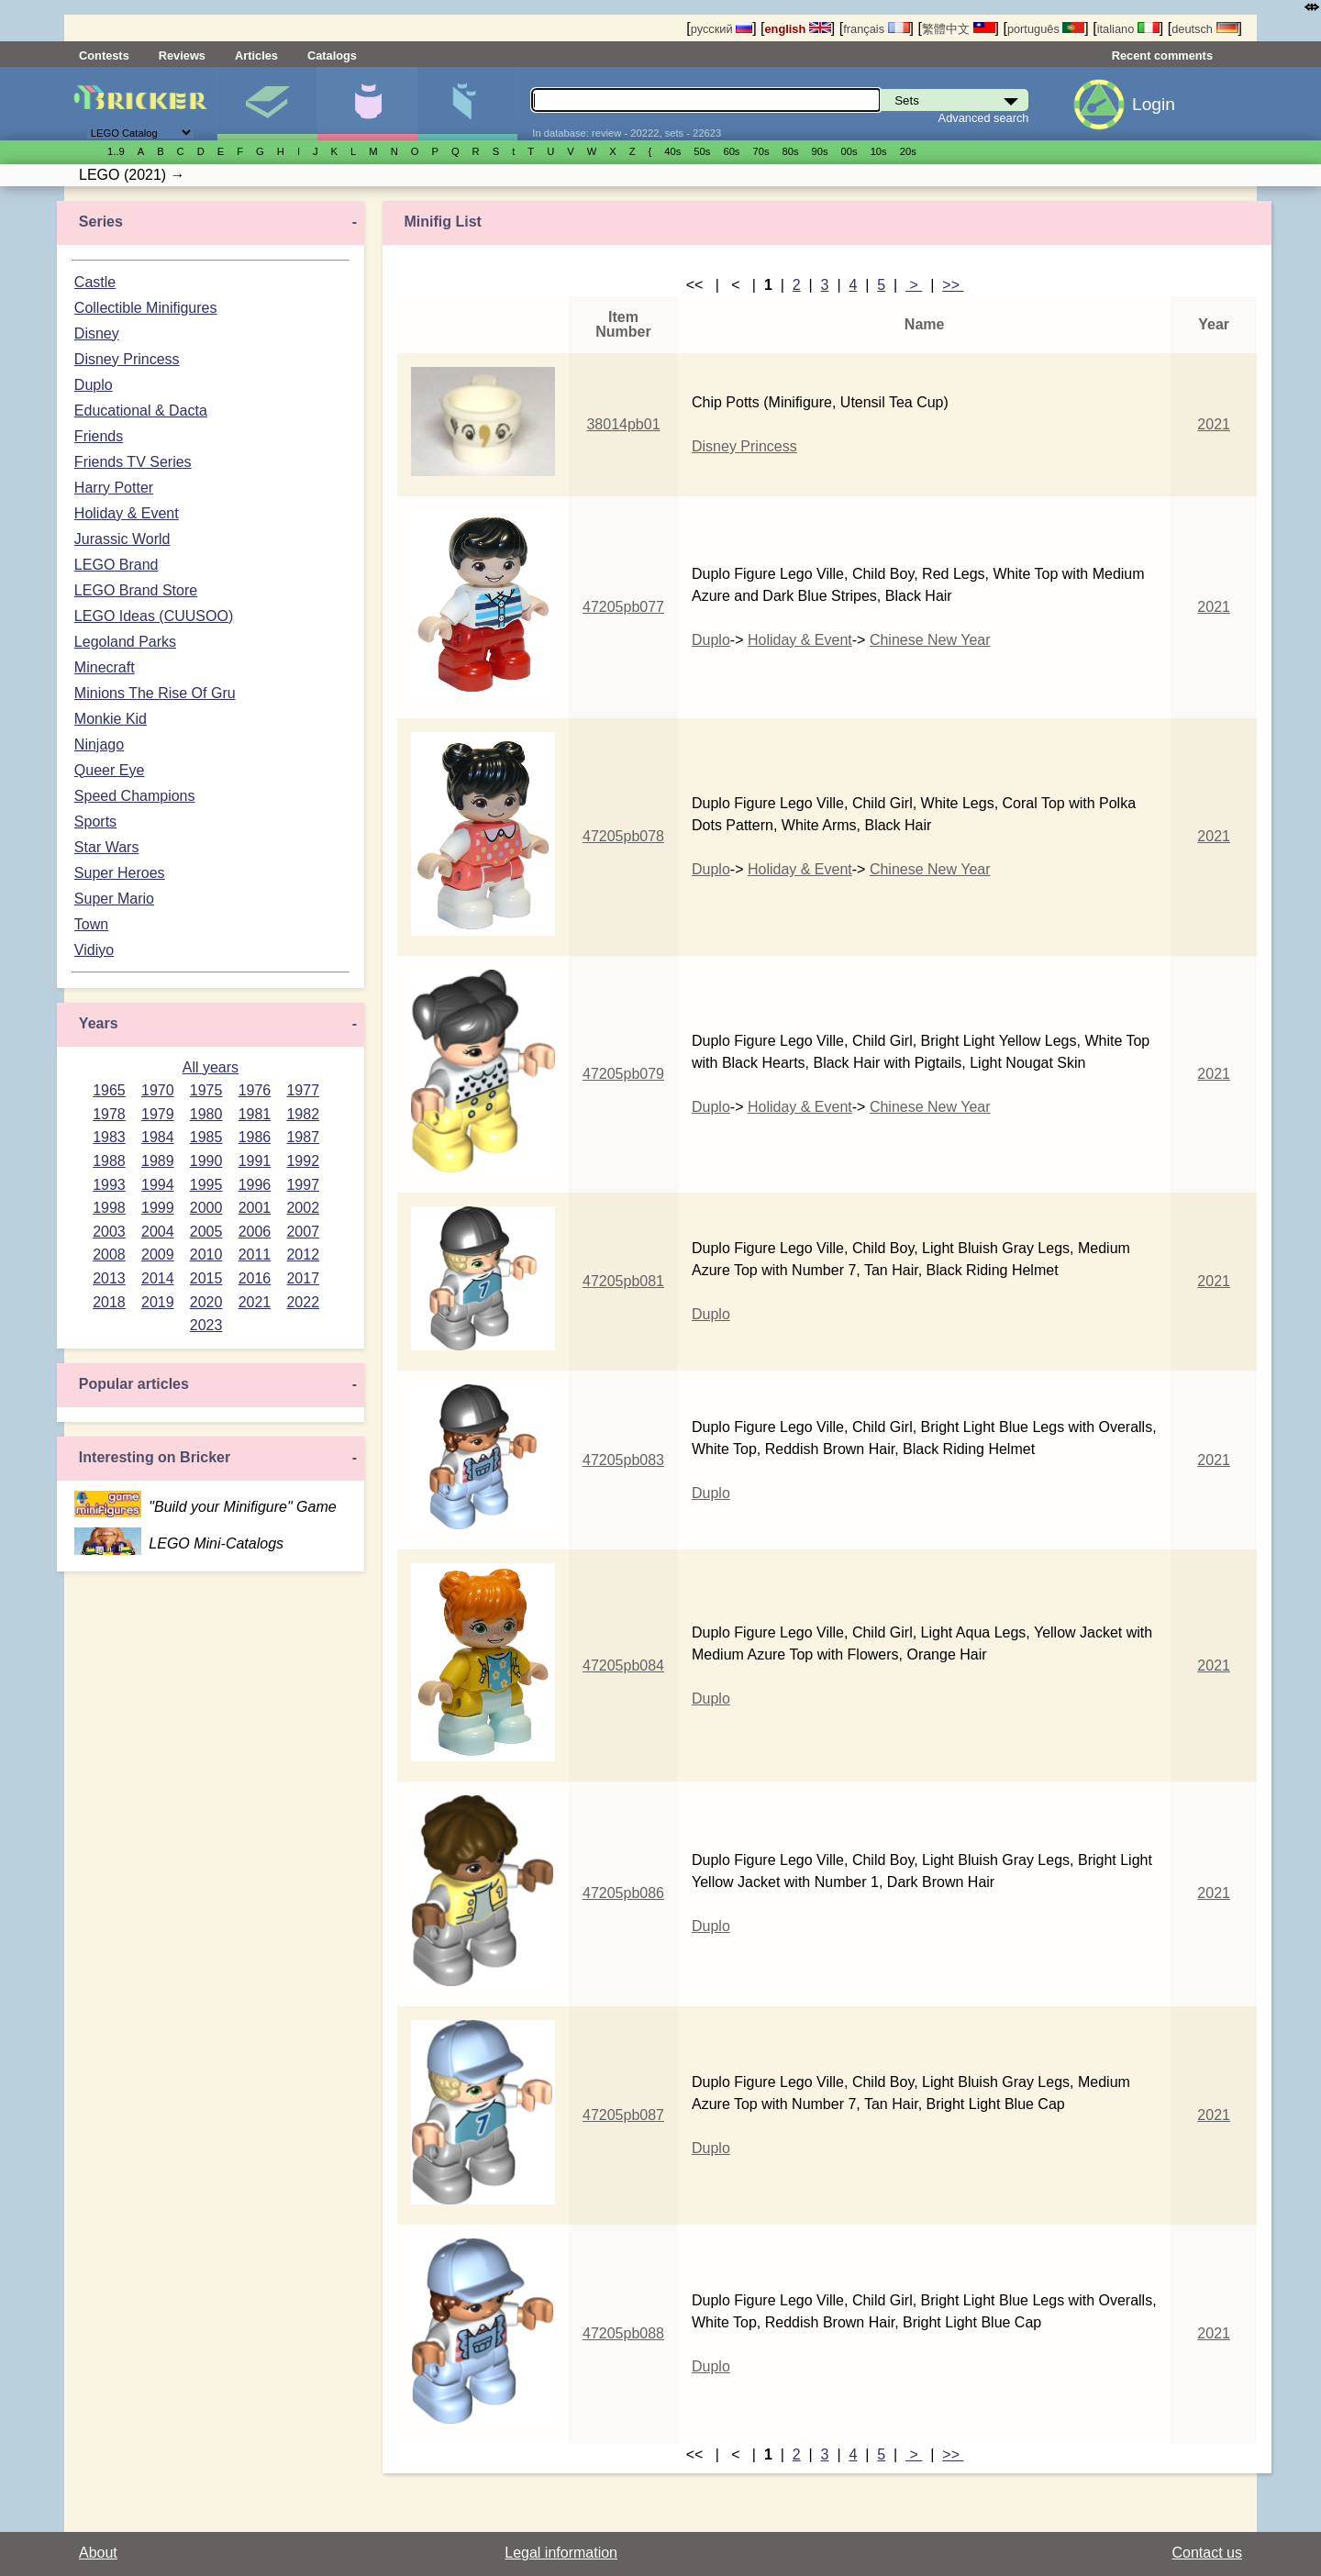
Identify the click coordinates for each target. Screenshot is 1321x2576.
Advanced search (983, 118)
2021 (255, 1302)
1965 (109, 1090)
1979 (157, 1114)
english (798, 29)
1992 (302, 1161)
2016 (255, 1278)
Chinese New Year (930, 640)
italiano (1128, 29)
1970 (157, 1090)
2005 (206, 1231)
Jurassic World (122, 539)
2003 (109, 1231)
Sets (266, 103)
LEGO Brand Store (135, 590)
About (98, 2552)
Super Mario (114, 898)
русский (721, 29)
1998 (109, 1208)
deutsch (1204, 29)
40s (672, 151)
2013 (109, 1278)
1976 (255, 1090)
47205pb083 (623, 1460)
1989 (157, 1161)
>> (952, 285)
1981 (255, 1114)
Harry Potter (113, 487)
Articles (256, 55)
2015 (206, 1278)
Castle (95, 282)
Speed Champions (134, 796)
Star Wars (106, 847)
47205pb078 (623, 836)
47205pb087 (623, 2115)
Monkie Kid (110, 719)
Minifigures (366, 103)
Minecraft (104, 667)
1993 (109, 1185)
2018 (109, 1302)
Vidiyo (94, 950)
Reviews (182, 55)
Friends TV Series (133, 462)
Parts (466, 103)
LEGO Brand (116, 564)
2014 (157, 1278)
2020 (206, 1302)
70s (760, 151)
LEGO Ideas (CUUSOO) (153, 616)
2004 (157, 1231)
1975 (206, 1090)
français (876, 29)
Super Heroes (119, 873)
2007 (302, 1231)
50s (702, 151)
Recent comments (1162, 55)
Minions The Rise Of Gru (155, 693)
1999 (157, 1208)
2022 (302, 1302)
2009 (157, 1254)
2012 (302, 1254)
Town (91, 924)
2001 (255, 1208)
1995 (206, 1185)
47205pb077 (623, 607)
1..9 (116, 151)
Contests (104, 55)
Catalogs (332, 55)
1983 (109, 1137)
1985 (206, 1137)
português (1045, 29)
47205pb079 (623, 1074)
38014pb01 (623, 424)
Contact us (1207, 2552)
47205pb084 (623, 1665)
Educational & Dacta (140, 410)
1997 (302, 1185)
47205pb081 (623, 1281)
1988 (109, 1161)
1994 (157, 1185)
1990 (206, 1161)
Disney (96, 333)
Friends (98, 436)
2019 (157, 1302)
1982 (302, 1114)
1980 (206, 1114)
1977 (302, 1090)
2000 (206, 1208)
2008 (109, 1254)
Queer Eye (109, 770)
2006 (255, 1231)
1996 (255, 1185)
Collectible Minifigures (145, 308)
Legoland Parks (125, 642)
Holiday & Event (126, 513)
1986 (255, 1137)
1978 (109, 1114)
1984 (157, 1137)
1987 (302, 1137)
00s (849, 151)
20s (908, 151)
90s (820, 151)
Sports (95, 821)
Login (1153, 104)
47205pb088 (623, 2333)
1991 (255, 1161)
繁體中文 (958, 29)
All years (211, 1067)
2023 (206, 1325)
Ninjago (99, 744)
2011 (255, 1254)
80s (791, 151)
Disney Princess (127, 359)
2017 (302, 1278)
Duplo (93, 385)
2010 (206, 1254)
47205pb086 (623, 1893)
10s (879, 151)
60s (731, 151)
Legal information (561, 2552)
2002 (302, 1208)
